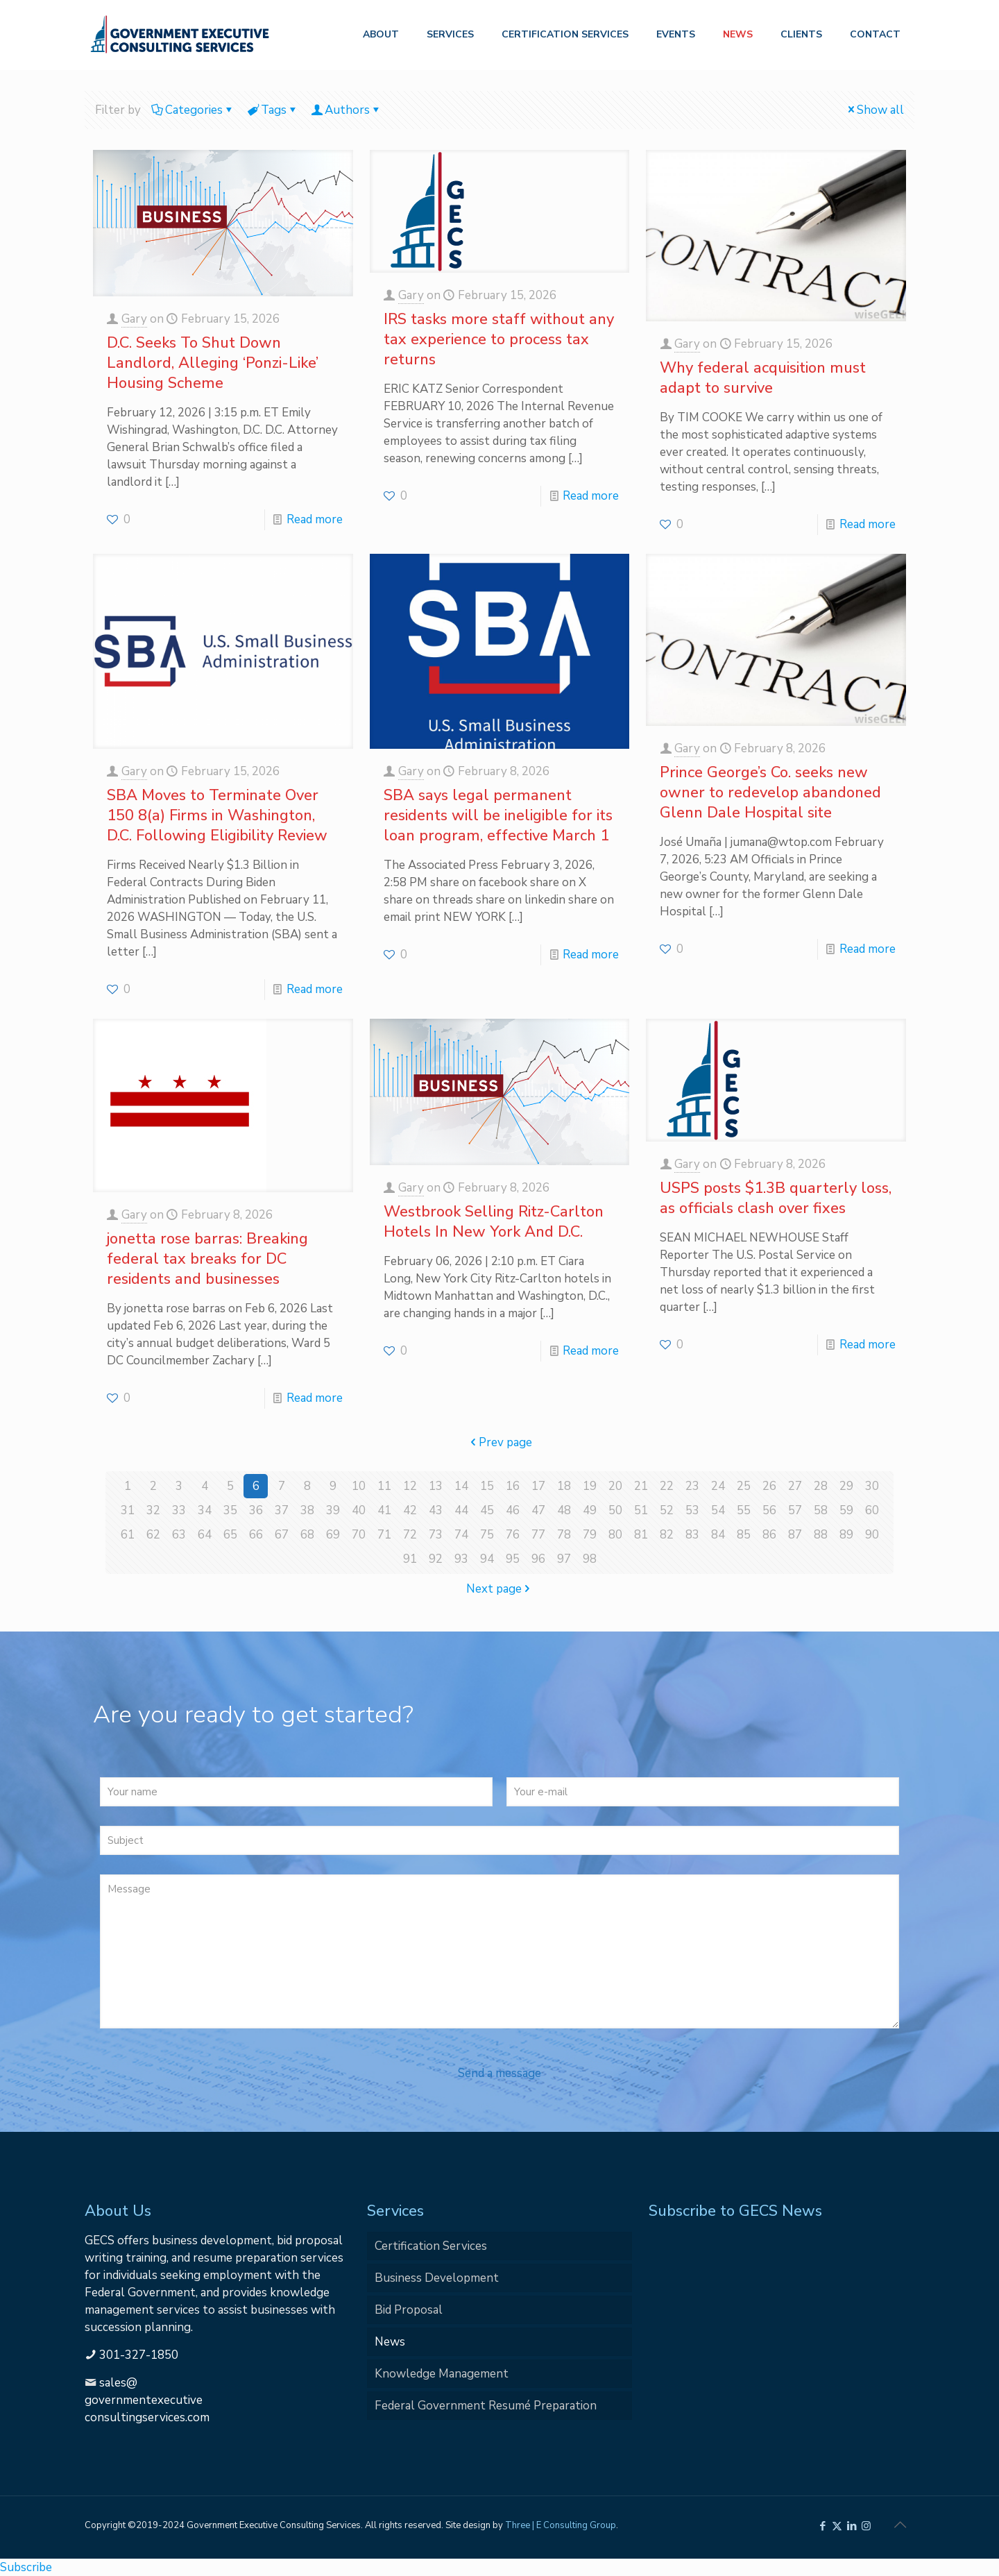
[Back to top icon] (899, 2525)
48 (564, 1510)
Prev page (499, 1442)
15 (487, 1486)
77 (538, 1535)
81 (641, 1535)
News (390, 2342)
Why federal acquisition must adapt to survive (763, 377)
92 (436, 1559)
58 (821, 1510)
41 (384, 1510)
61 (128, 1535)
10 (359, 1486)
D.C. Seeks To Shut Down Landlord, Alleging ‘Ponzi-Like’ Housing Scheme (212, 362)
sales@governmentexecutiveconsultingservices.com (147, 2400)
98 (590, 1559)
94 (487, 1559)
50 (615, 1510)
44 (461, 1510)
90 (872, 1535)
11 (384, 1486)
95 (513, 1559)
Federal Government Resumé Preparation (486, 2406)
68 (307, 1535)
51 (641, 1510)
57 (795, 1510)
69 (333, 1535)
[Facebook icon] (822, 2526)
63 (179, 1535)
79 (590, 1535)
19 (590, 1486)
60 (872, 1510)
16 (513, 1486)
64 (205, 1535)
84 (718, 1535)
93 (461, 1559)
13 (436, 1486)
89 (846, 1535)
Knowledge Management (442, 2374)
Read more (315, 519)
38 (307, 1510)
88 (821, 1535)
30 (872, 1486)
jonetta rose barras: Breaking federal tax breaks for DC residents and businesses (207, 1258)
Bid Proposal (409, 2310)
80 (615, 1535)
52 (667, 1510)
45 (487, 1510)
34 (205, 1510)
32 (153, 1510)
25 (744, 1486)
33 (179, 1510)
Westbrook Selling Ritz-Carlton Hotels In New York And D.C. (494, 1221)
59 (846, 1510)
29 (846, 1486)
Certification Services (431, 2246)
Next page (499, 1589)
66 (256, 1535)
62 (153, 1535)
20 (615, 1486)
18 (564, 1486)
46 (513, 1510)
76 (513, 1535)
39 (333, 1510)
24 (718, 1486)
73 (436, 1535)
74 (461, 1535)
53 (692, 1510)
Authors (346, 110)
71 (384, 1535)
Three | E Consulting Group (560, 2525)
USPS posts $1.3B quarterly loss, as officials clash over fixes (775, 1198)
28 (821, 1486)
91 (410, 1559)
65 (230, 1535)
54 (718, 1510)
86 (769, 1535)
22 (667, 1486)
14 (461, 1486)
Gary (134, 319)
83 (692, 1535)
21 (641, 1486)
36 (256, 1510)
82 (667, 1535)
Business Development (437, 2278)
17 (538, 1486)
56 (769, 1510)
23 (692, 1486)
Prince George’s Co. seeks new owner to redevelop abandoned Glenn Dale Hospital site (770, 792)
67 (282, 1535)
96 (538, 1559)
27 (795, 1486)
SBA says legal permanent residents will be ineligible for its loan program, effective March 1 (498, 815)
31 (128, 1510)
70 (359, 1535)
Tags (272, 110)
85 (744, 1535)
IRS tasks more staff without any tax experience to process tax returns (499, 339)
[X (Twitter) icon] (837, 2526)
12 (410, 1486)
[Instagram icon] (866, 2526)
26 (769, 1486)
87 (795, 1535)
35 (230, 1510)
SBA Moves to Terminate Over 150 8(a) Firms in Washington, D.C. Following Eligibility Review (217, 815)
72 (410, 1535)
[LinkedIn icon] (851, 2526)
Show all (874, 110)
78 (564, 1535)
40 (359, 1510)
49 (590, 1510)
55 (744, 1510)
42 (410, 1510)
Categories (192, 110)
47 (538, 1510)
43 (436, 1510)
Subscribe (26, 2567)
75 (487, 1535)
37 (282, 1510)
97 (564, 1559)
